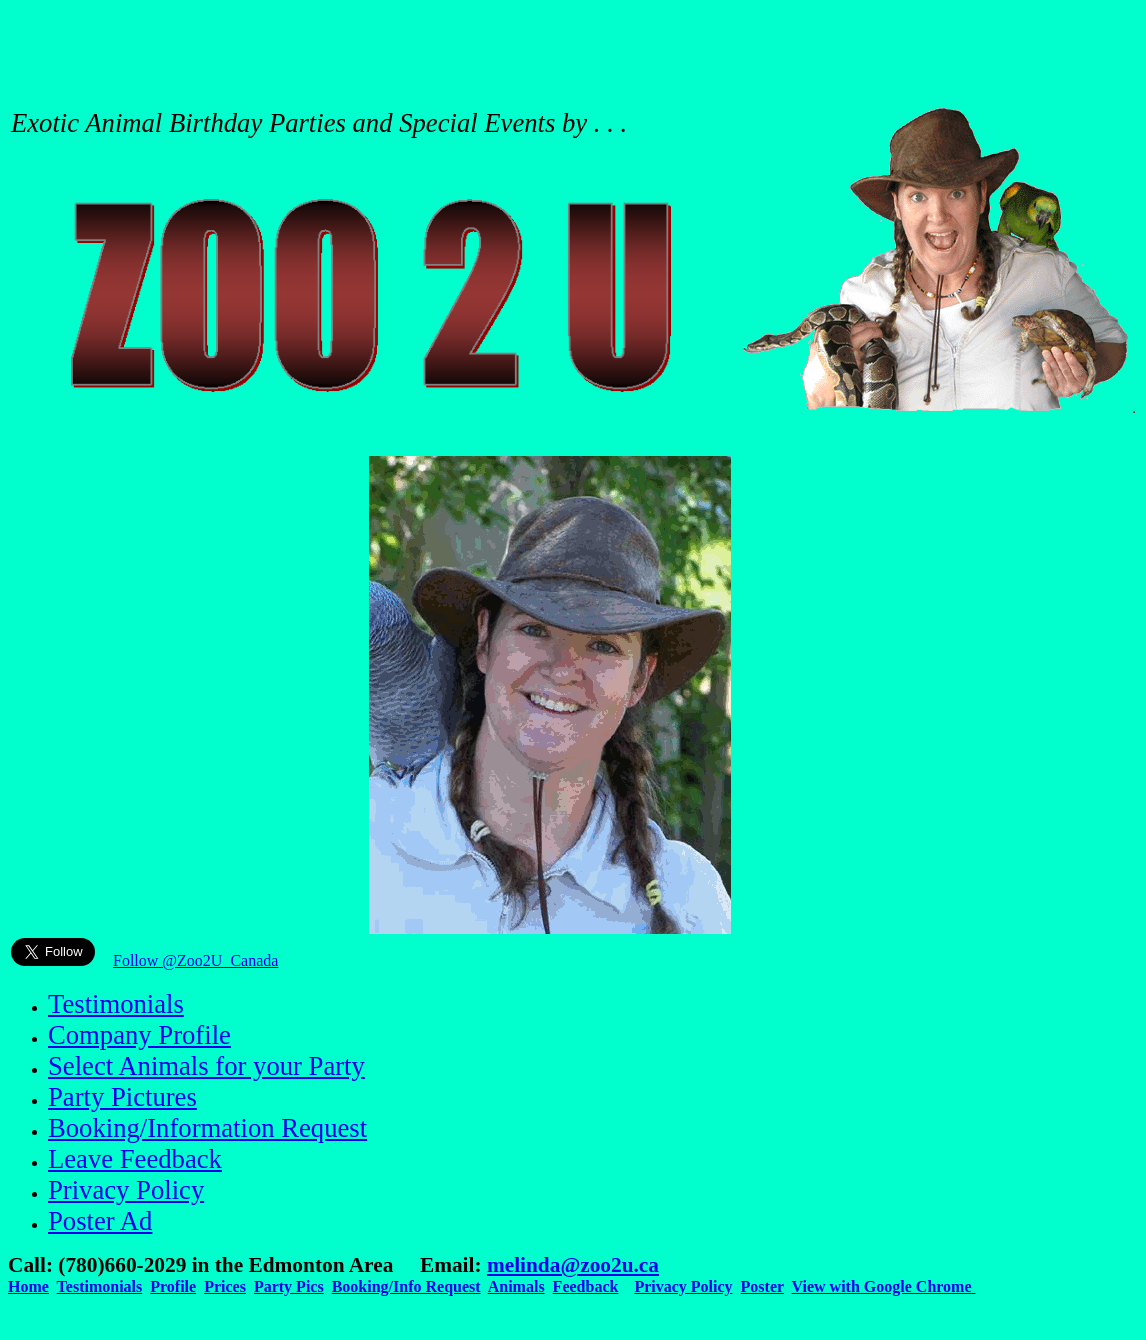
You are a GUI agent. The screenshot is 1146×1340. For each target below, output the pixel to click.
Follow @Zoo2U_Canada (195, 960)
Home (28, 1286)
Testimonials (116, 1004)
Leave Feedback (135, 1159)
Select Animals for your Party (206, 1066)
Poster (762, 1286)
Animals (516, 1286)
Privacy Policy (126, 1190)
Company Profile (139, 1035)
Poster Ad (100, 1221)
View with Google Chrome (884, 1286)
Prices (225, 1286)
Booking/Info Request (406, 1286)
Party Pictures (122, 1097)
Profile (173, 1286)
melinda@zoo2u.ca (573, 1265)
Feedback (586, 1286)
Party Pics (289, 1286)
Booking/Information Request (207, 1128)
